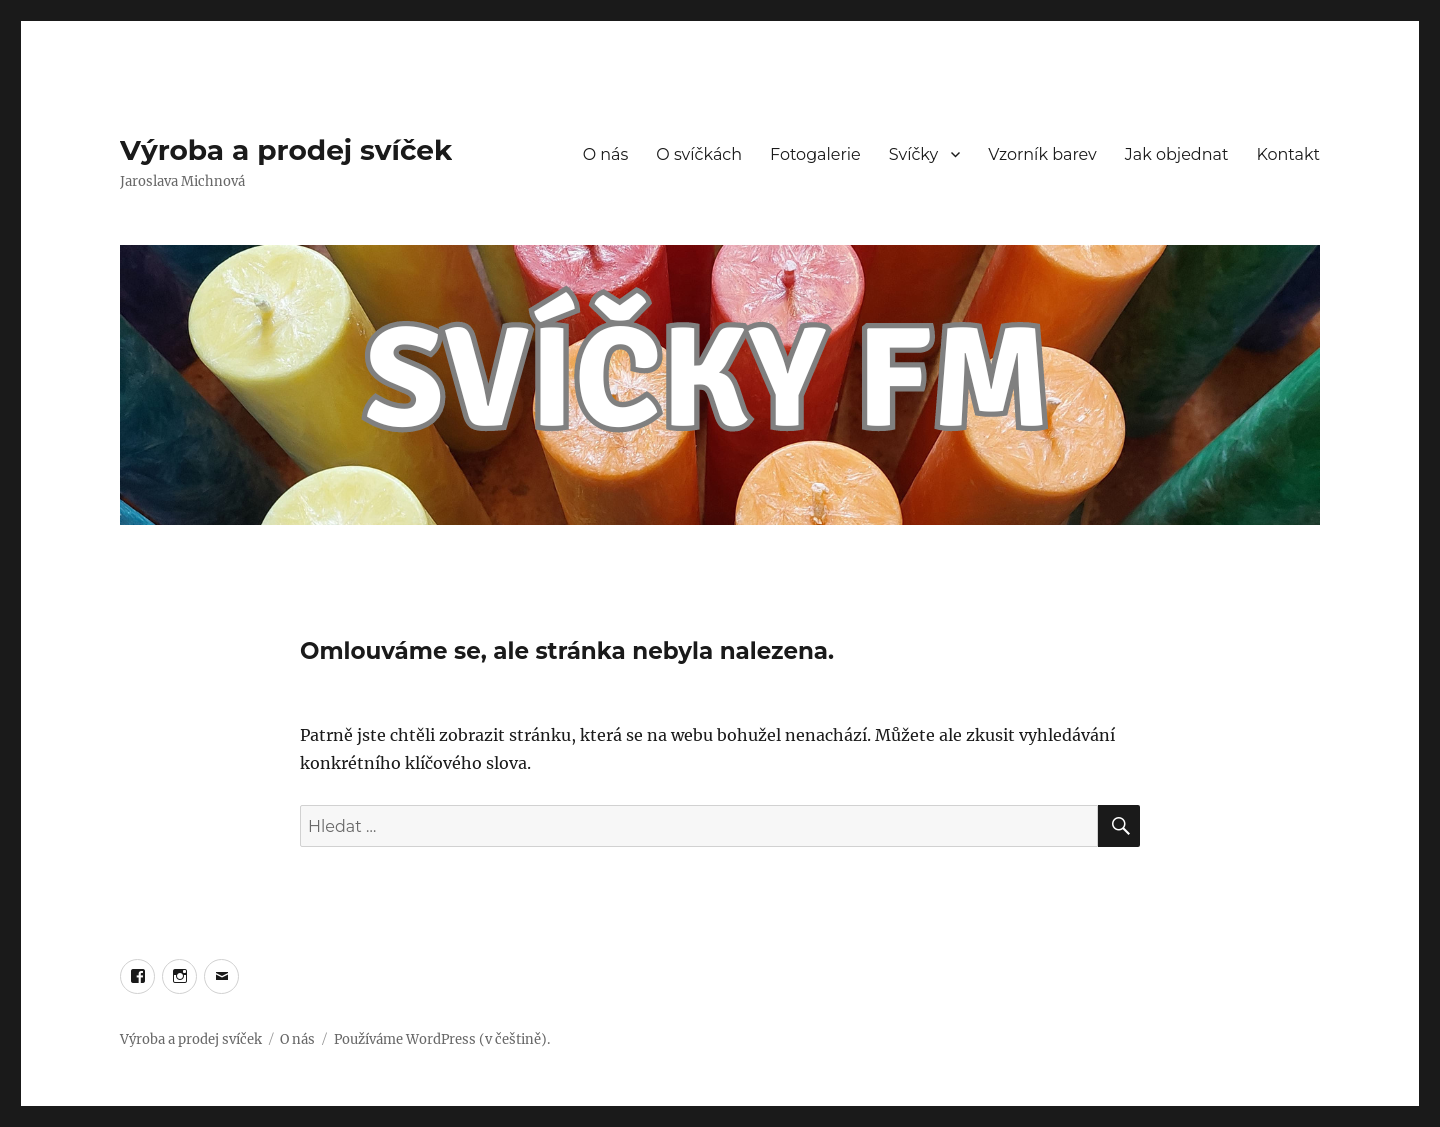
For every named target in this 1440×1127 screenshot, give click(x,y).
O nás (606, 154)
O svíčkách (699, 154)
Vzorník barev (1042, 154)
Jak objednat (1177, 154)
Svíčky (913, 154)
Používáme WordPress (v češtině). (442, 1039)
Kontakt (1288, 154)
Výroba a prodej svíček (286, 150)
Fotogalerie (815, 154)
